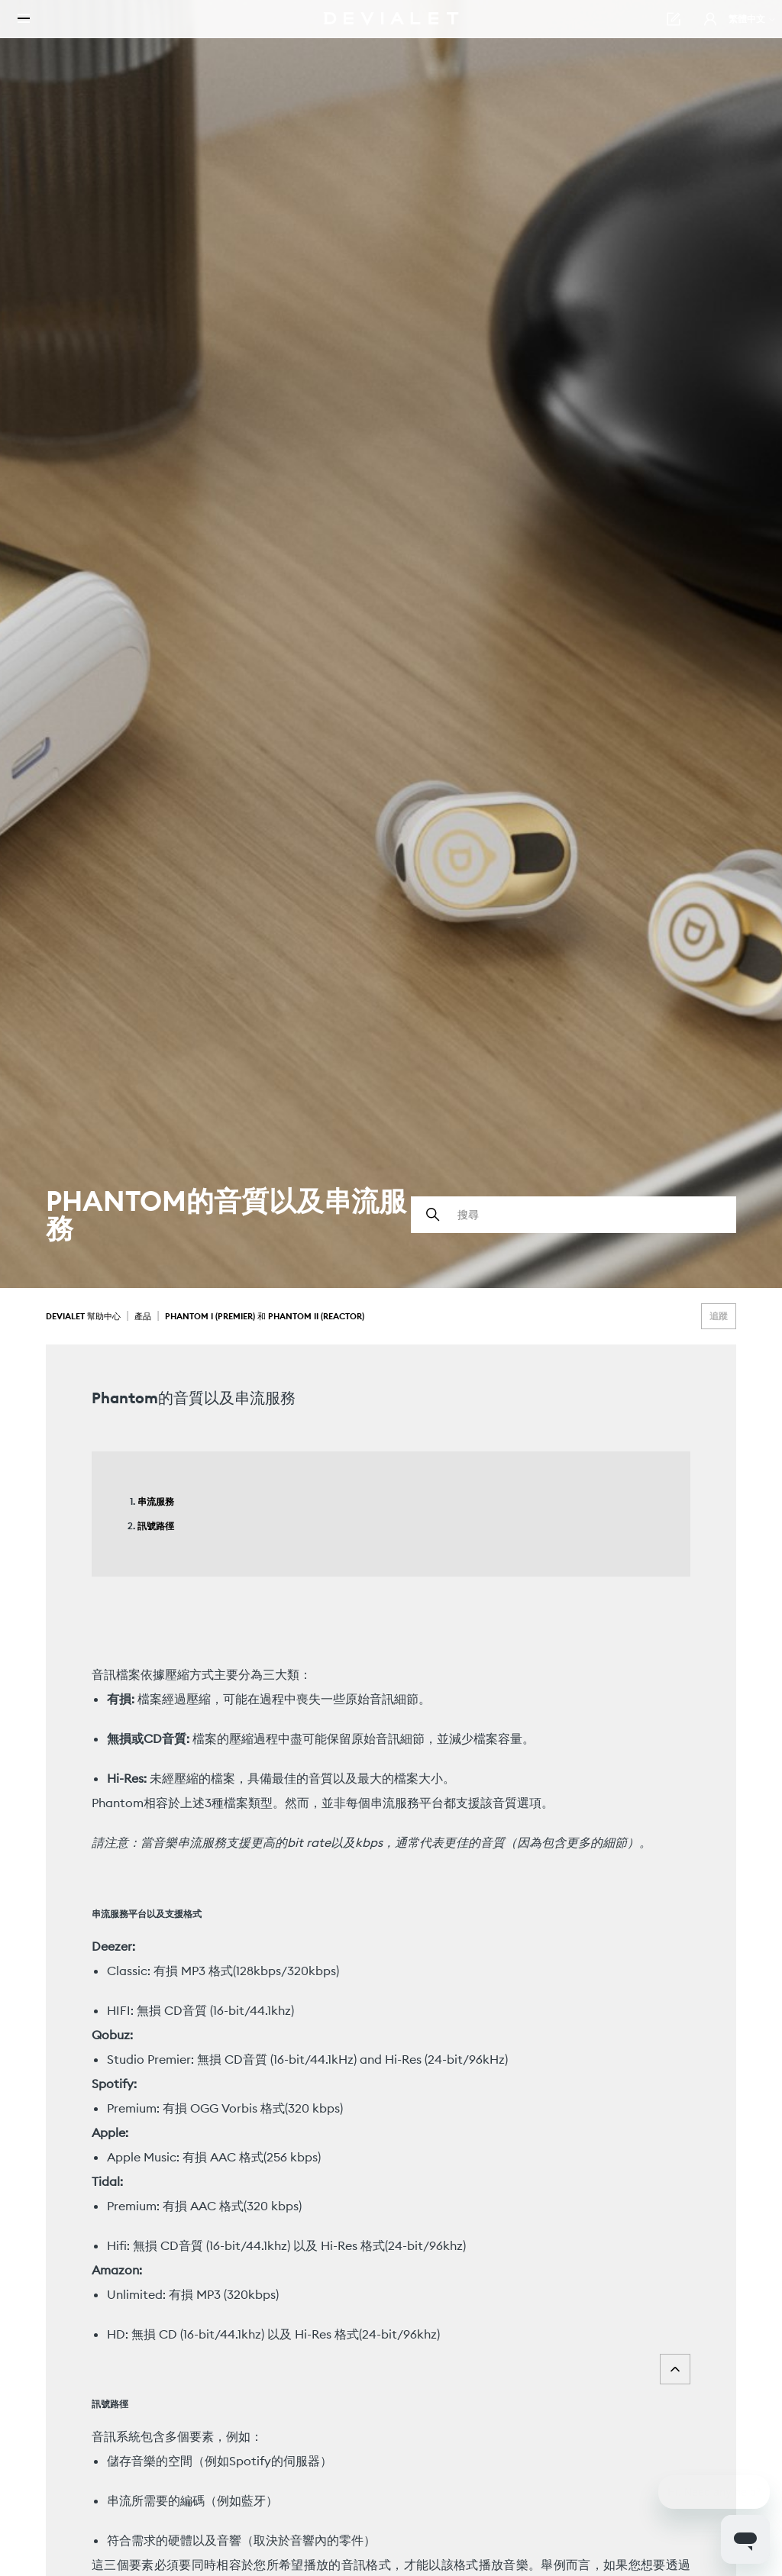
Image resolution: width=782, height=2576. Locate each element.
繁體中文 (724, 30)
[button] (682, 30)
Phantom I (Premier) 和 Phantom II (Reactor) (264, 1316)
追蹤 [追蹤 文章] (718, 1316)
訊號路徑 (155, 1526)
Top (675, 2369)
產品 (142, 1316)
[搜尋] (573, 1214)
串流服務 (155, 1501)
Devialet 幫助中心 (84, 1316)
